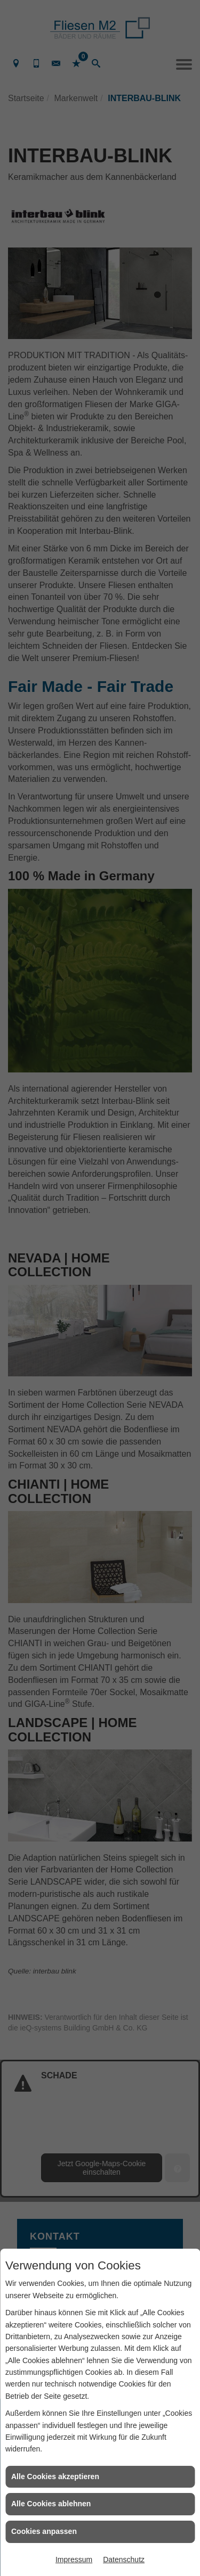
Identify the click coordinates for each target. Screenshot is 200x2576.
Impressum (73, 2559)
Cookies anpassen (44, 2531)
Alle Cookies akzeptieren (55, 2476)
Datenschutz (124, 2559)
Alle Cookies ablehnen (51, 2503)
